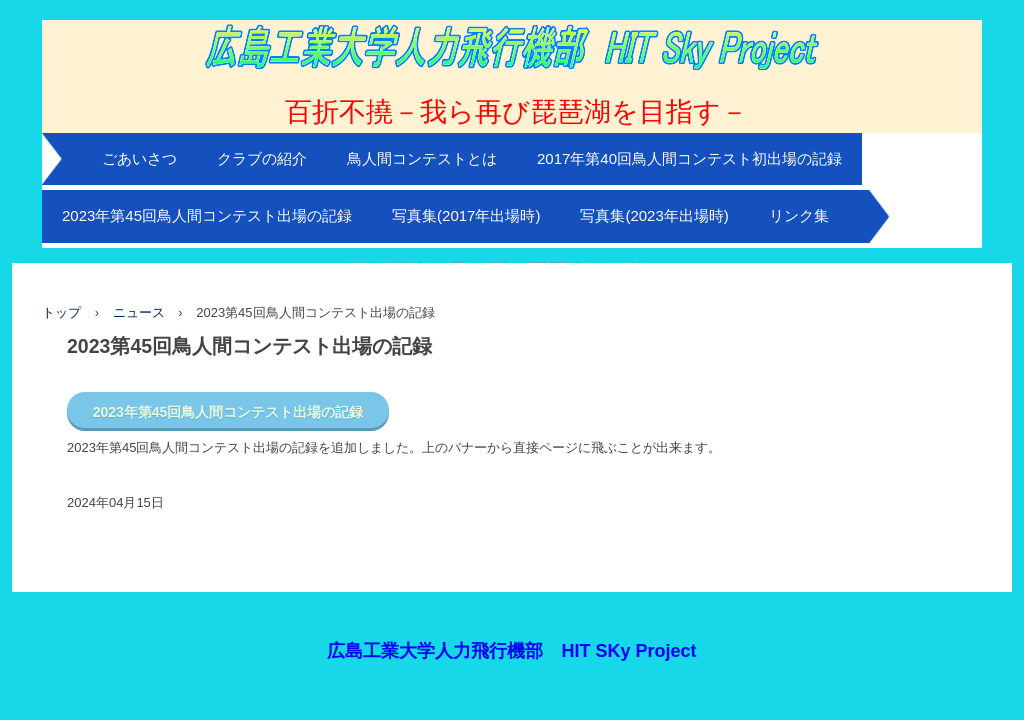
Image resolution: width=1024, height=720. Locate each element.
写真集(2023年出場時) (654, 215)
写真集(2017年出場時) (466, 215)
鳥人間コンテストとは (422, 158)
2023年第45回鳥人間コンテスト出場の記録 (207, 215)
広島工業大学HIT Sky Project (512, 81)
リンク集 (799, 215)
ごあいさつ (139, 158)
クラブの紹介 (262, 158)
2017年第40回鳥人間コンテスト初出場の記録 (689, 158)
